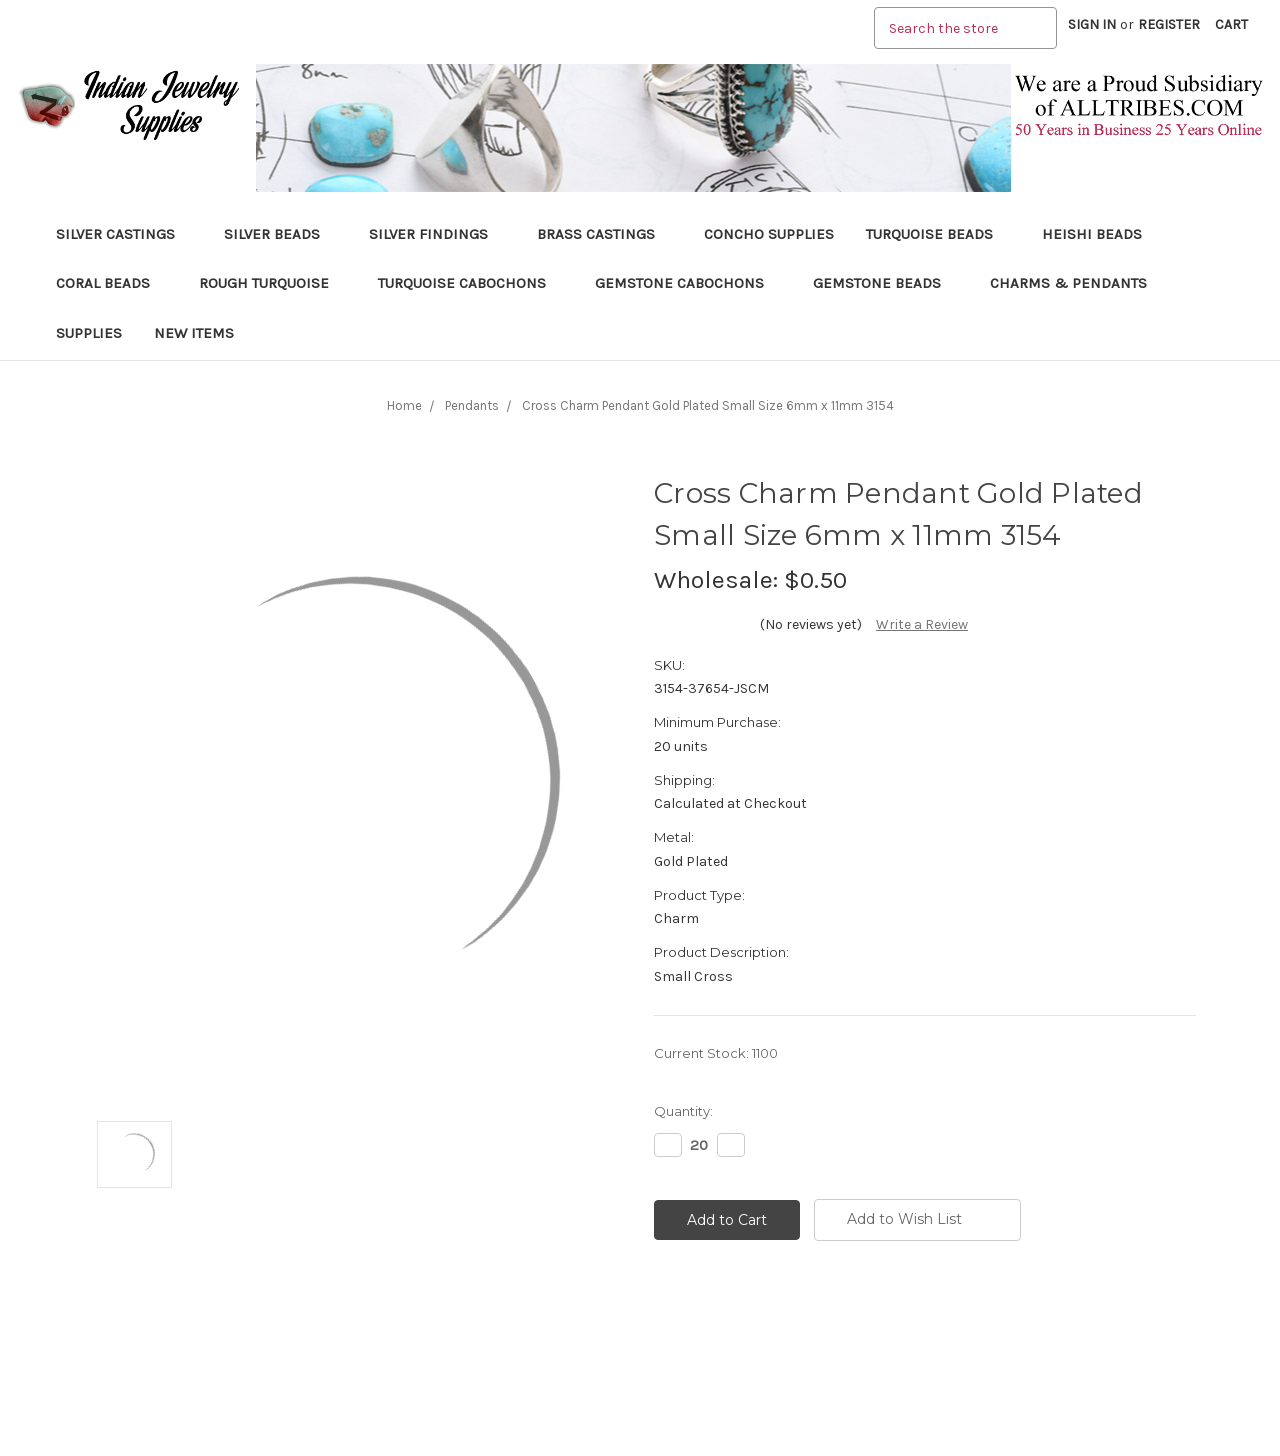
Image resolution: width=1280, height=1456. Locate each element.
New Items (194, 333)
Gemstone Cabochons (688, 283)
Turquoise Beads (938, 234)
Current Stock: (716, 1053)
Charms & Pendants (1068, 283)
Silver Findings (437, 234)
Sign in (1092, 24)
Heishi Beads (1092, 234)
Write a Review (922, 624)
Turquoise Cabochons (470, 283)
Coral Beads (111, 283)
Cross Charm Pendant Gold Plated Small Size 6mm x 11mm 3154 (708, 405)
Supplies (89, 333)
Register (1169, 24)
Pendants (472, 405)
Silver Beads (280, 234)
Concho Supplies (769, 234)
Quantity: (683, 1111)
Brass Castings (604, 234)
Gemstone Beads (885, 283)
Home (404, 405)
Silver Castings (124, 234)
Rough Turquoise (272, 283)
